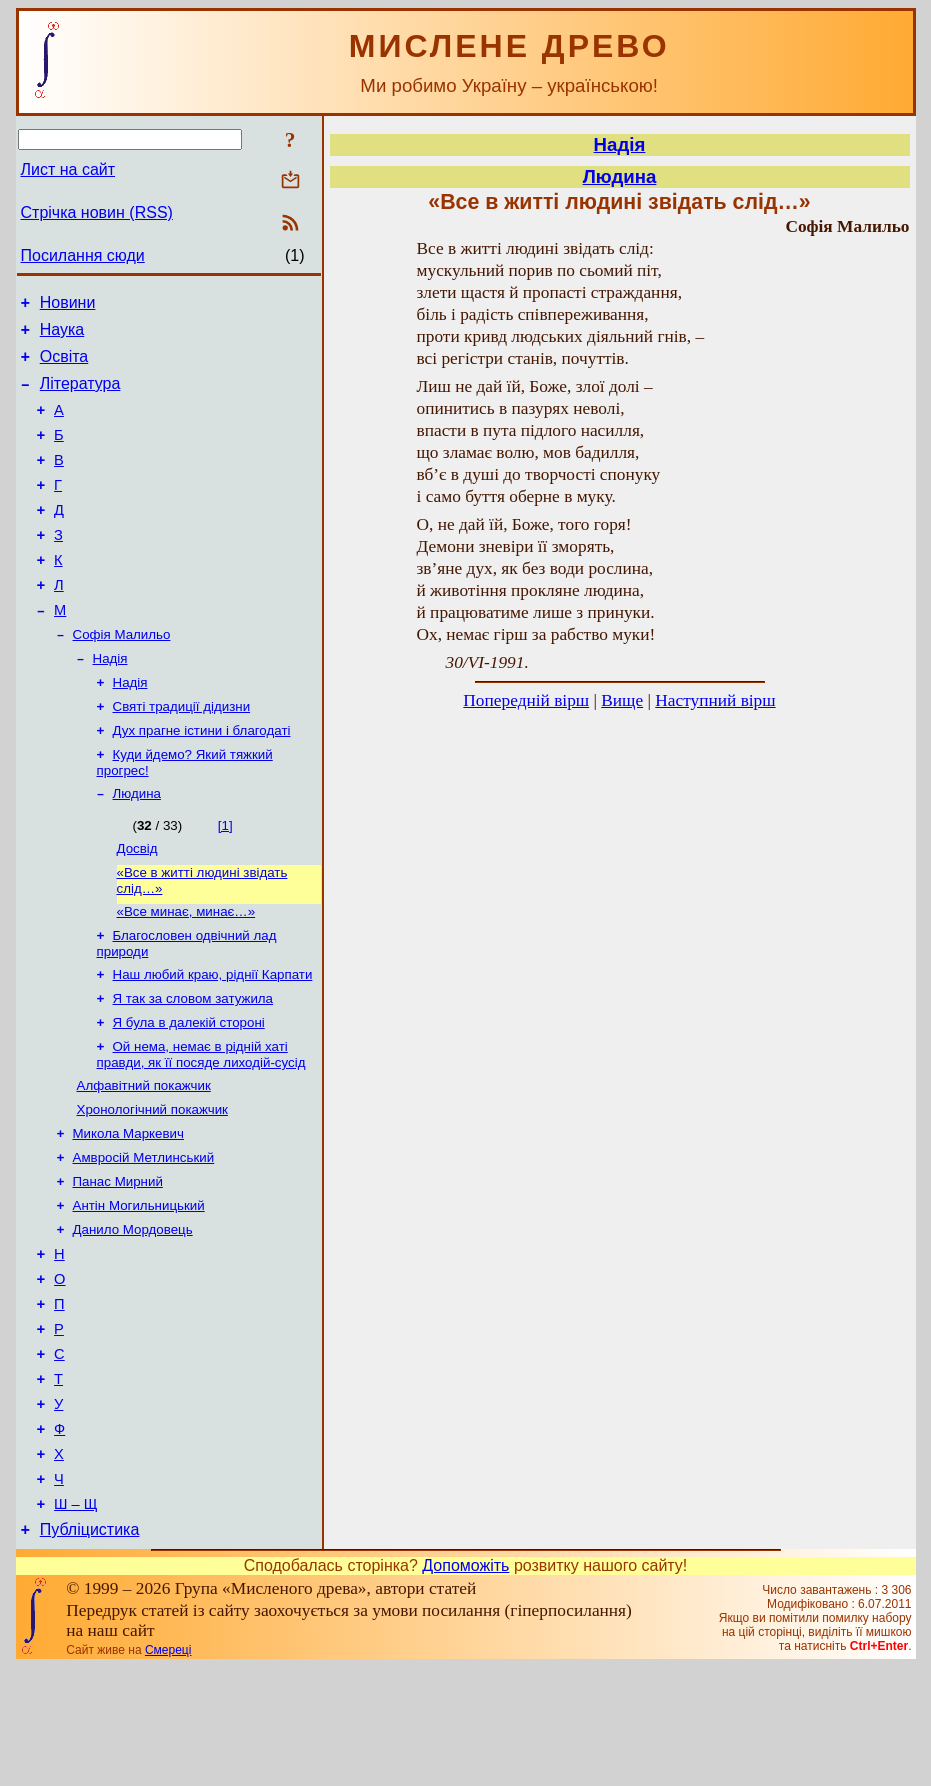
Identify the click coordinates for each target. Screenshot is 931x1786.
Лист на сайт (68, 169)
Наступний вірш (715, 700)
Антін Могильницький (139, 1286)
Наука (62, 335)
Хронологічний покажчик (152, 1182)
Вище (622, 700)
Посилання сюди (83, 255)
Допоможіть (465, 1684)
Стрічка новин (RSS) (97, 212)
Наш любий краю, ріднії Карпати (213, 1037)
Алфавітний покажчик (144, 1156)
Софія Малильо (122, 675)
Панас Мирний (118, 1260)
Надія (110, 701)
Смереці (168, 1769)
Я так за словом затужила (193, 1063)
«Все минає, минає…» (186, 970)
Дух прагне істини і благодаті (202, 779)
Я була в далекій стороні (189, 1089)
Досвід (137, 903)
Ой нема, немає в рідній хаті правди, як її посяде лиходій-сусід (201, 1123)
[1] (225, 878)
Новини (68, 305)
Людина (137, 846)
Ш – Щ (75, 1620)
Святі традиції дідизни (182, 753)
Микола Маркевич (128, 1208)
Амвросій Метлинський (144, 1234)
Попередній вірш (526, 700)
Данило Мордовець (133, 1312)
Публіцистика (90, 1648)
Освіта (64, 365)
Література (80, 395)
